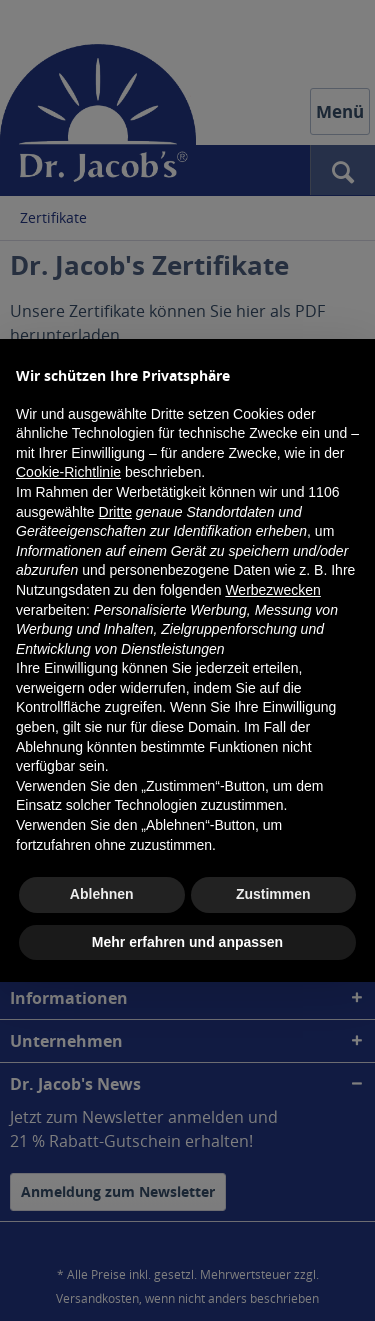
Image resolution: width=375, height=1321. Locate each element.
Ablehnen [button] (102, 894)
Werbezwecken (272, 590)
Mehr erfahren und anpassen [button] (187, 942)
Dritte (115, 512)
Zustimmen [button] (273, 894)
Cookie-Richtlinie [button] (68, 472)
